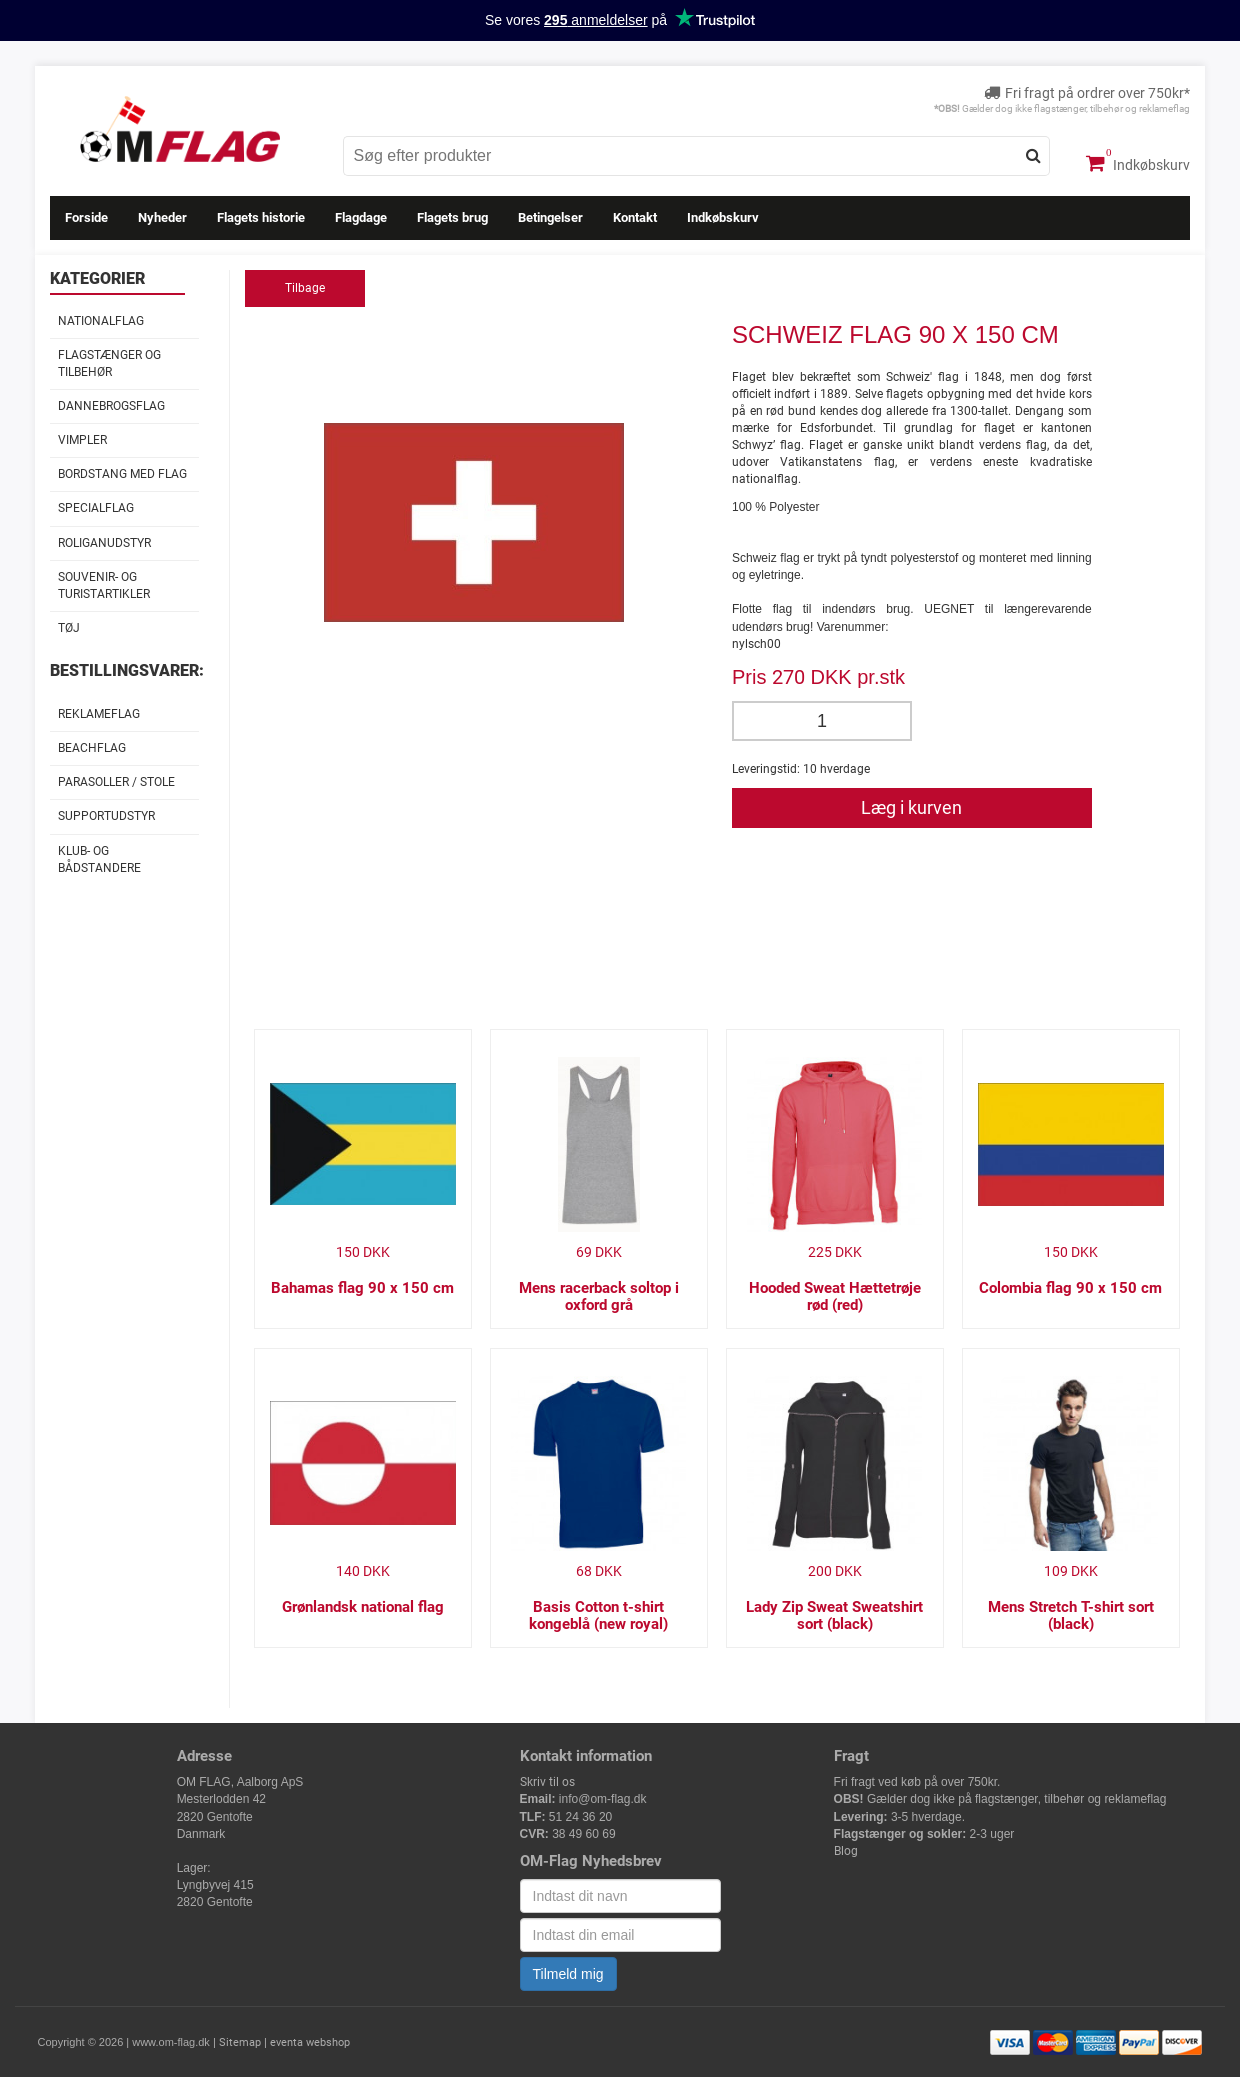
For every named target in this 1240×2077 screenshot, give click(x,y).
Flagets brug (452, 217)
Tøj (69, 628)
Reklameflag (99, 714)
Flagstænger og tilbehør (109, 363)
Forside (86, 217)
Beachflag (92, 748)
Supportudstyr (106, 816)
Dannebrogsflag (111, 406)
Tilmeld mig (568, 1974)
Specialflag (96, 508)
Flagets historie (261, 217)
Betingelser (550, 217)
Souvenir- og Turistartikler (104, 585)
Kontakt (635, 217)
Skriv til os (547, 1782)
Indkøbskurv (1138, 163)
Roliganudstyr (104, 543)
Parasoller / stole (116, 782)
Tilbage (305, 288)
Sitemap (240, 2042)
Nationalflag (101, 321)
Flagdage (361, 217)
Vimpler (82, 440)
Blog (846, 1851)
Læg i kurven (911, 807)
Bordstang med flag (122, 474)
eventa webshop (310, 2042)
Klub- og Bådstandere (99, 859)
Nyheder (162, 217)
